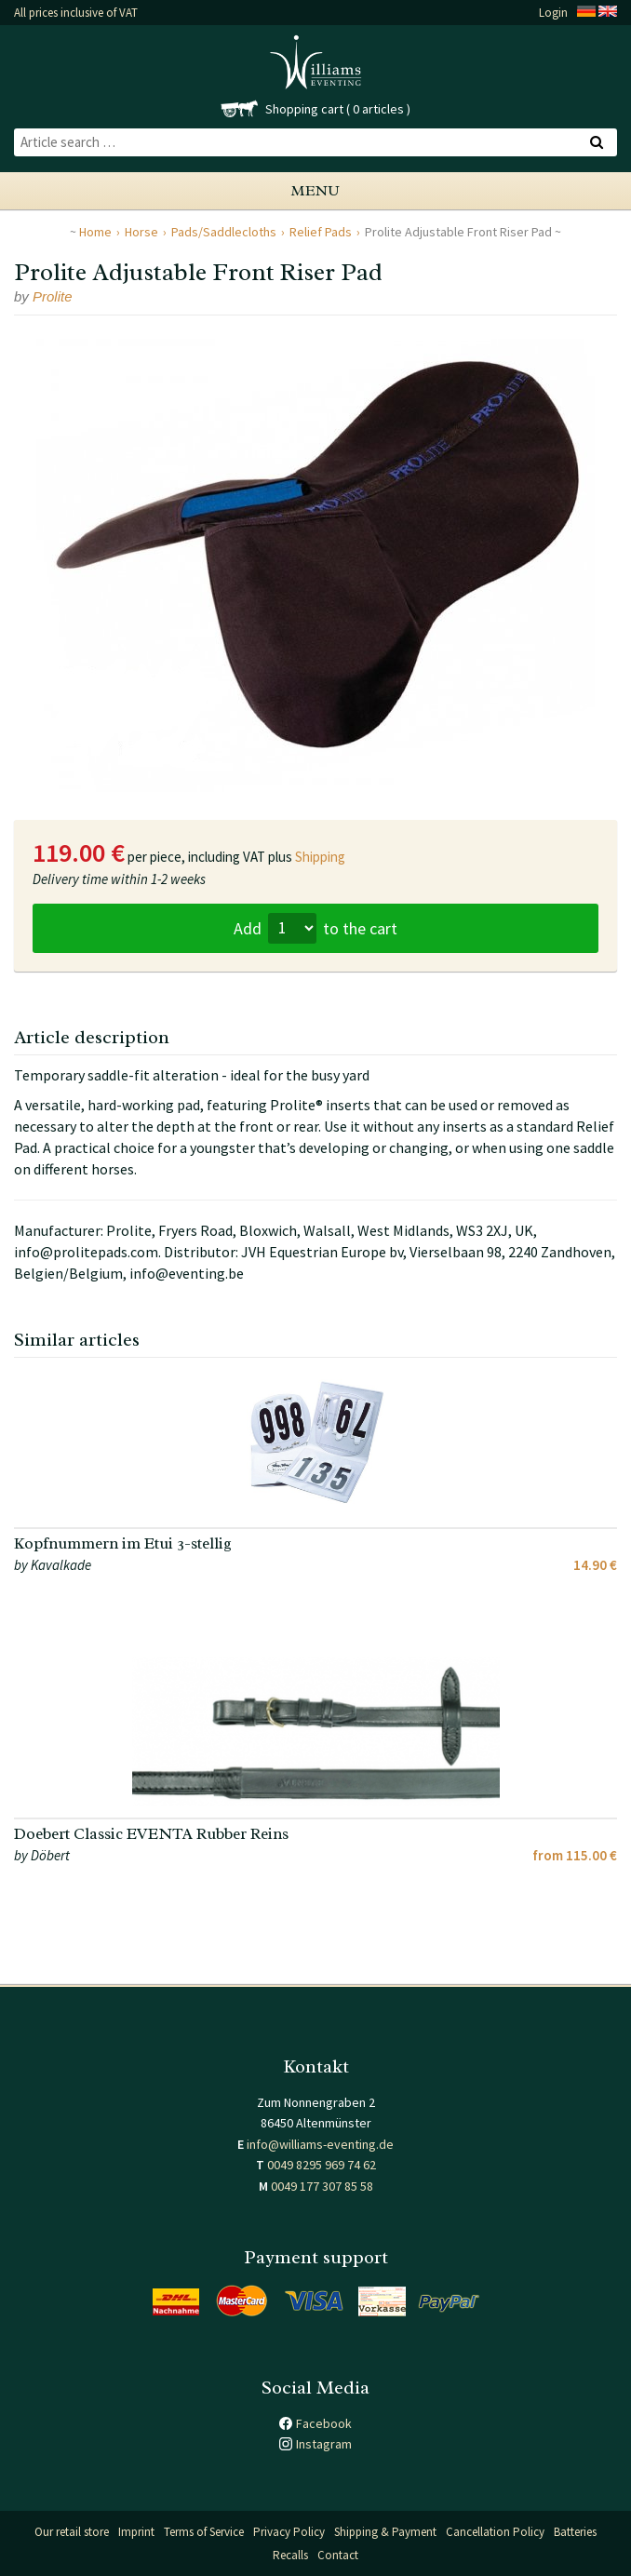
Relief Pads (320, 231)
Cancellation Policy (495, 2532)
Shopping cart (304, 109)
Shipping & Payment (385, 2532)
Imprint (136, 2532)
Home (95, 231)
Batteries (575, 2532)
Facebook (324, 2423)
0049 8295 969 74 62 (321, 2164)
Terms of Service (204, 2532)
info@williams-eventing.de (320, 2144)
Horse (141, 231)
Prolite (53, 296)
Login (553, 12)
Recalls (290, 2555)
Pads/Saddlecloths (223, 231)
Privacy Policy (289, 2532)
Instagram (324, 2443)
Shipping (320, 856)
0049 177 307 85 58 (322, 2186)
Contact (337, 2555)
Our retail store (71, 2532)
